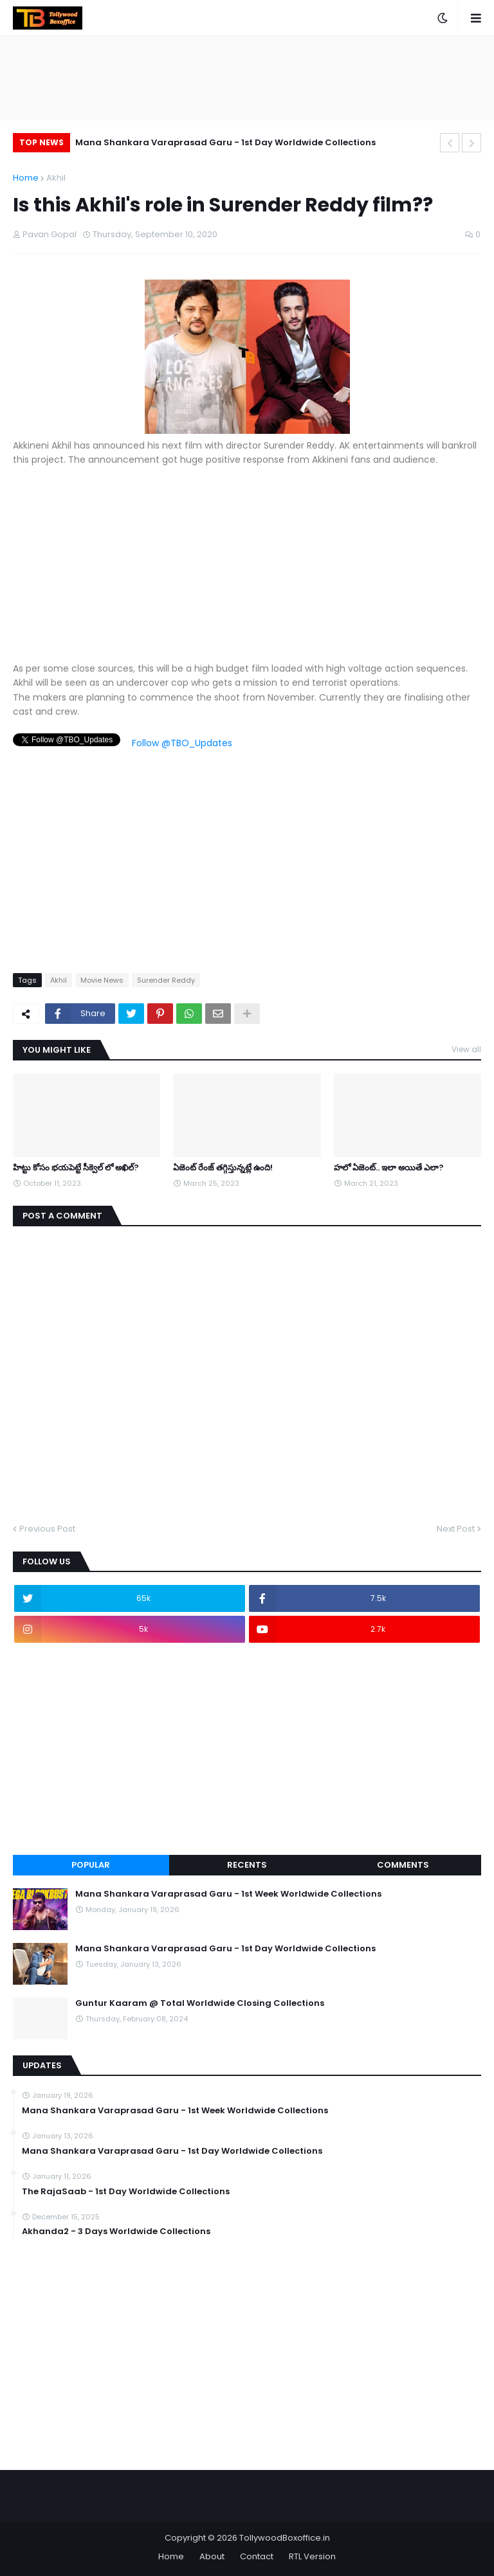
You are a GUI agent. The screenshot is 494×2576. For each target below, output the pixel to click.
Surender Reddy (166, 980)
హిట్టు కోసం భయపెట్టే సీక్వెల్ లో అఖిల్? (76, 1168)
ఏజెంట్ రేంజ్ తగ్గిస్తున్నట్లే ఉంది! (223, 1168)
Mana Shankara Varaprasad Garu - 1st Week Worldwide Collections (228, 1894)
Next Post (456, 1529)
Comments (403, 1865)
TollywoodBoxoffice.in (284, 2538)
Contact (256, 2556)
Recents (247, 1865)
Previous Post (47, 1529)
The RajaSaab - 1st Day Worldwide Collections (126, 2191)
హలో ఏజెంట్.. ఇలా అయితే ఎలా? (389, 1168)
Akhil (56, 178)
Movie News (102, 980)
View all (466, 1049)
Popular (90, 1865)
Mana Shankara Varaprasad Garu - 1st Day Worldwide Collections (225, 142)
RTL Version (312, 2556)
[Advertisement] (247, 571)
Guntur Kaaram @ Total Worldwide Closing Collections (199, 2003)
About (211, 2556)
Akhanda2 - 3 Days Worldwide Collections (116, 2231)
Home (26, 178)
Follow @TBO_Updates (182, 743)
